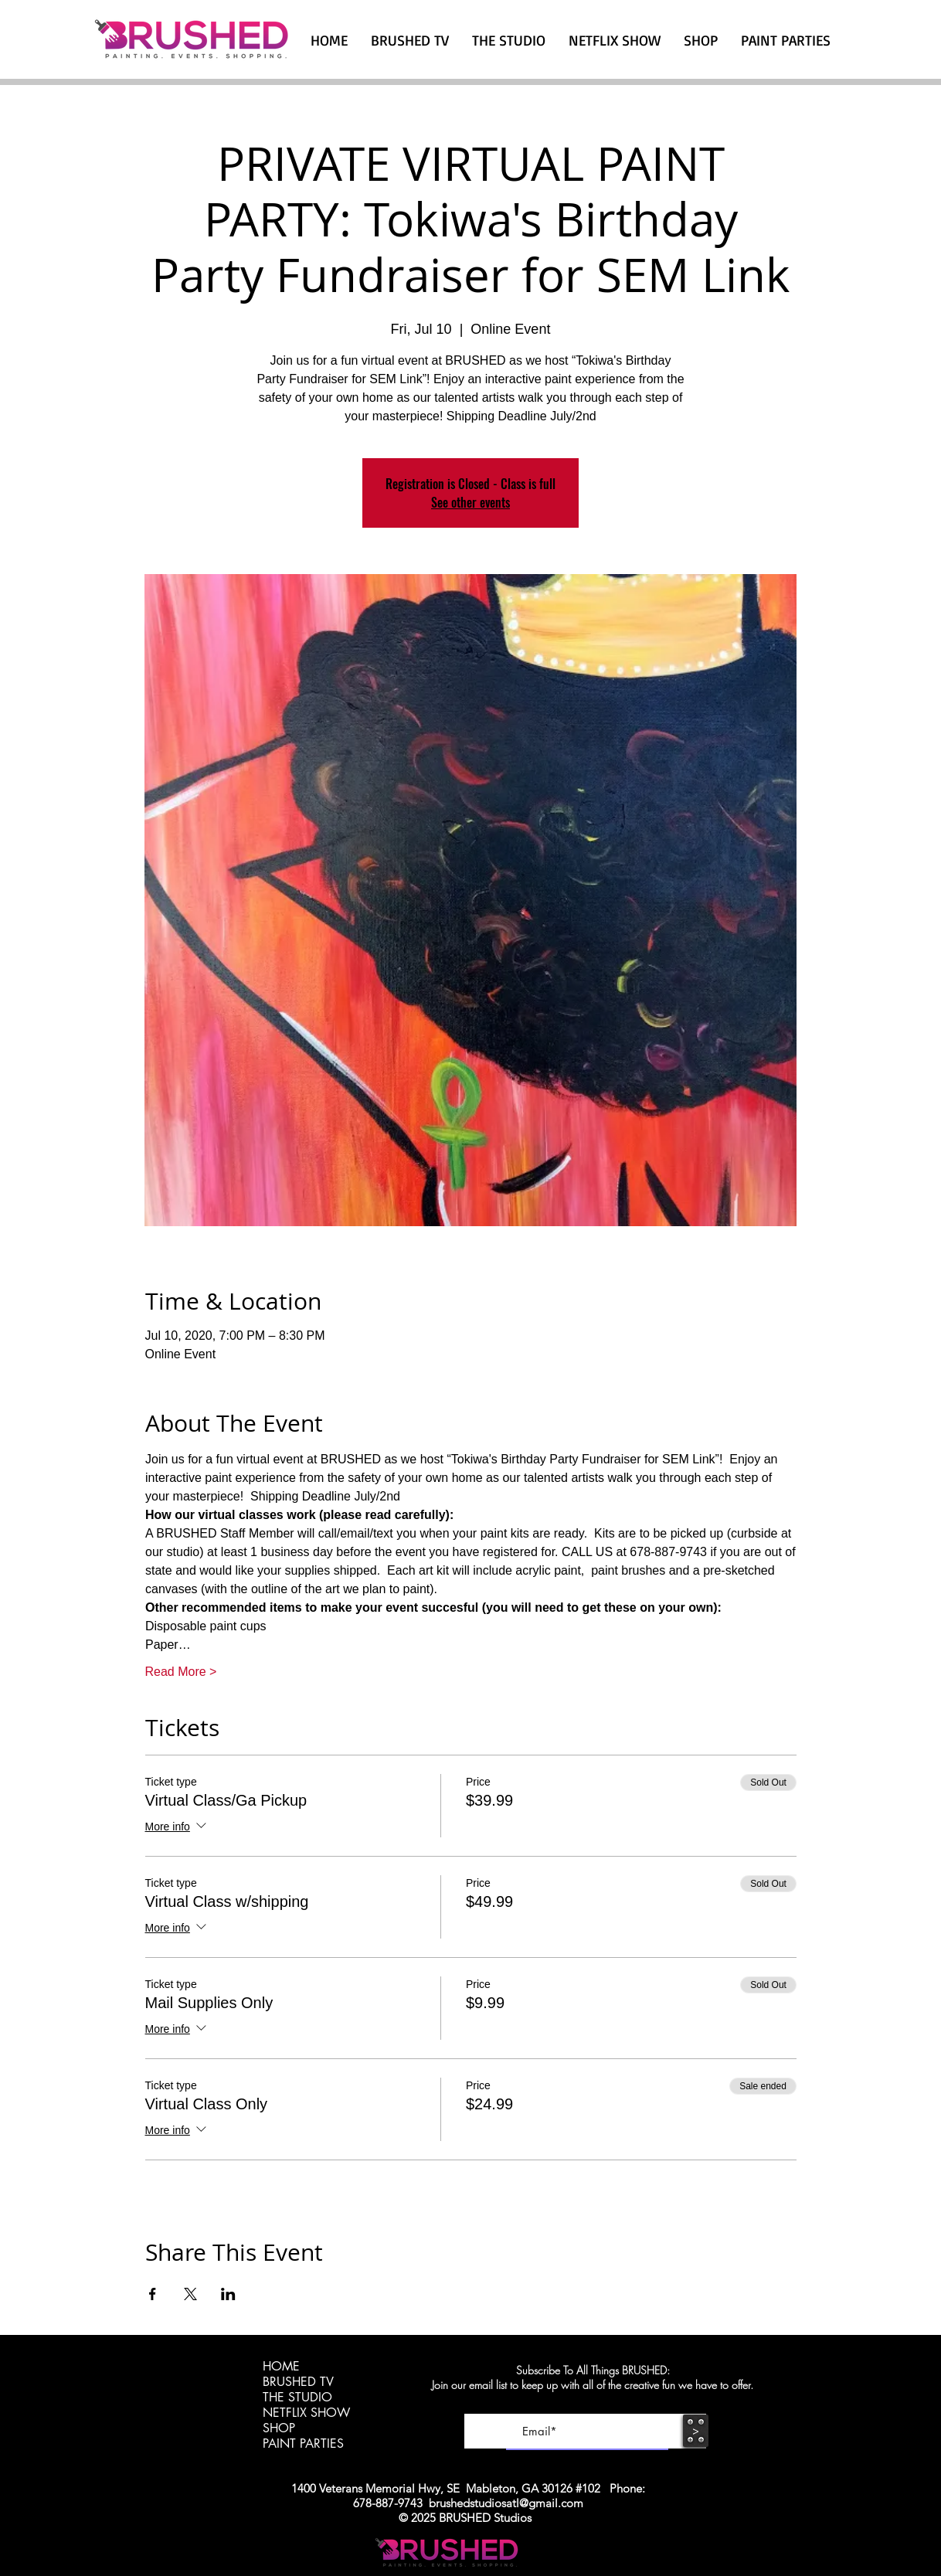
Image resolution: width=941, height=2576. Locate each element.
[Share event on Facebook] (152, 2294)
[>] (695, 2431)
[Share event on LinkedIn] (228, 2294)
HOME (281, 2366)
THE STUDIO (297, 2397)
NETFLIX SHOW (306, 2413)
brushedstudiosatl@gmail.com (506, 2503)
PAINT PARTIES (303, 2444)
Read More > (181, 1671)
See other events (470, 502)
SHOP (279, 2428)
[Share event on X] (190, 2294)
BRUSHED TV (298, 2382)
